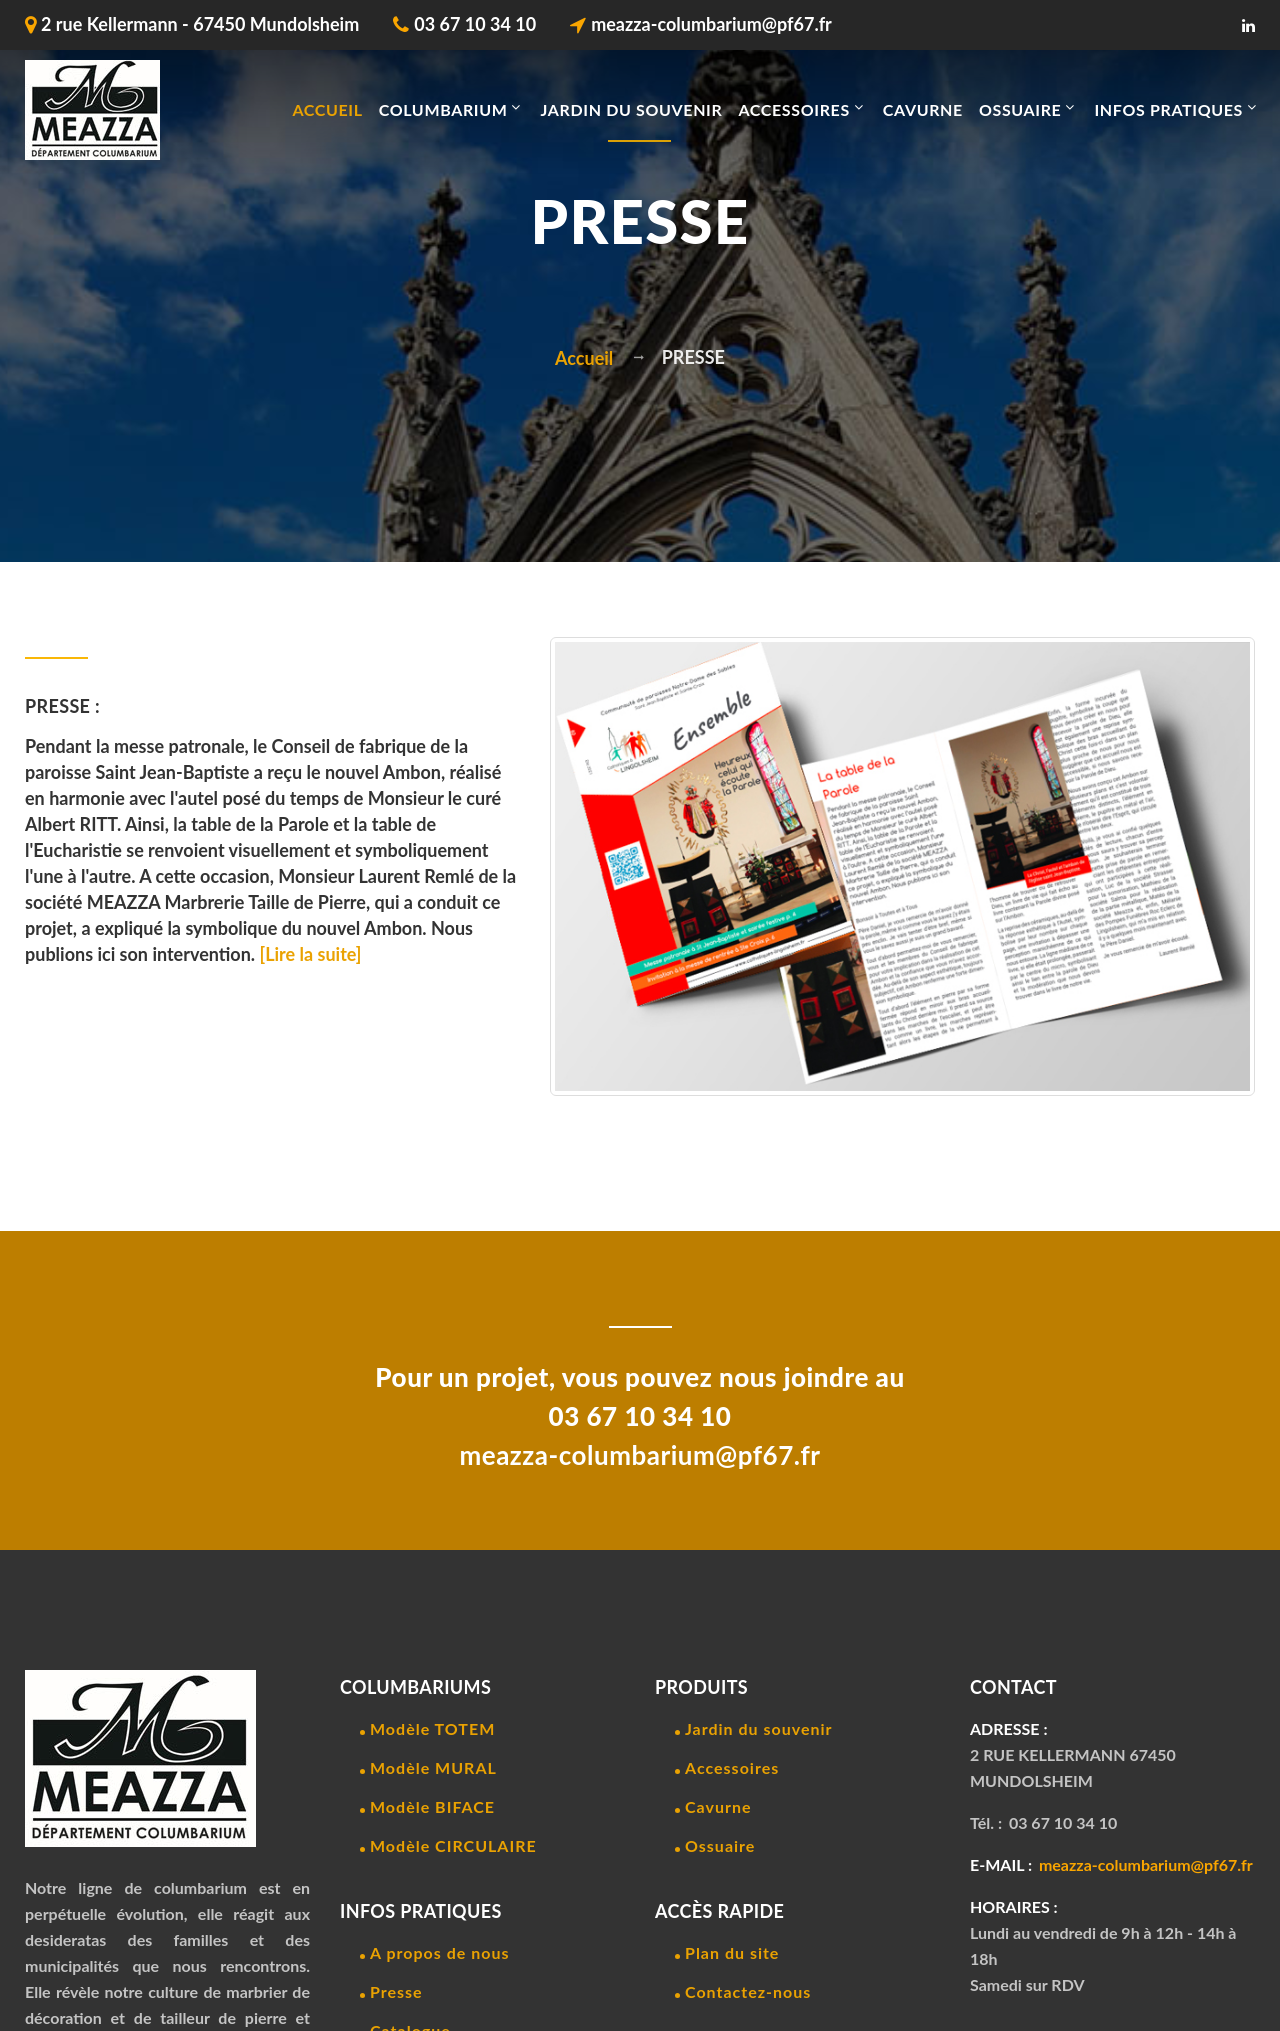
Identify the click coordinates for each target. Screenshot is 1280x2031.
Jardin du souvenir (759, 1728)
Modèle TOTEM (432, 1728)
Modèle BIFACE (432, 1806)
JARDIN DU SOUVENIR (631, 109)
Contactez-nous (748, 1991)
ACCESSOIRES (793, 109)
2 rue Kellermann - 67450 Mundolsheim (200, 24)
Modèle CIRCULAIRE (453, 1845)
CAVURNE (923, 109)
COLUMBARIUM (443, 109)
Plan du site (732, 1952)
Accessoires (732, 1767)
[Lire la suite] (311, 954)
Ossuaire (720, 1845)
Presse (396, 1991)
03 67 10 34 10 (475, 24)
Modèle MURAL (433, 1767)
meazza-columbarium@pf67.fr (711, 24)
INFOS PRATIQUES (1168, 109)
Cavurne (718, 1806)
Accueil (327, 109)
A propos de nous (439, 1952)
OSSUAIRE (1020, 109)
